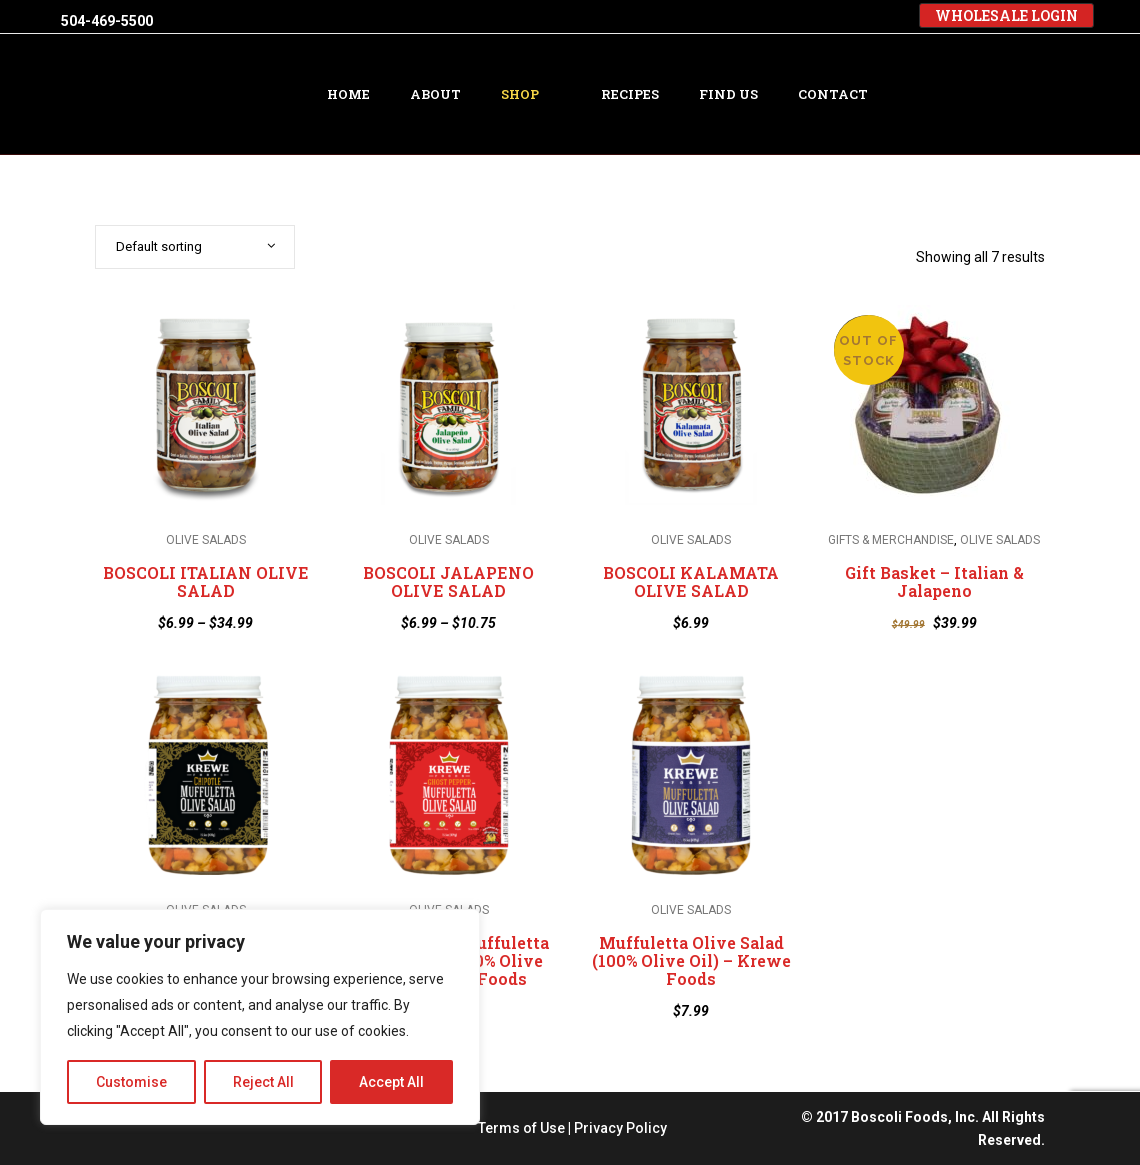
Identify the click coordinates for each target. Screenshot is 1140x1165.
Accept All (391, 1082)
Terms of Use (521, 1128)
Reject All (263, 1082)
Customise (131, 1082)
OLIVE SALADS (206, 541)
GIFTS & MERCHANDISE (891, 541)
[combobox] (195, 247)
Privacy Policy (620, 1128)
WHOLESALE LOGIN (1006, 15)
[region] (260, 1017)
